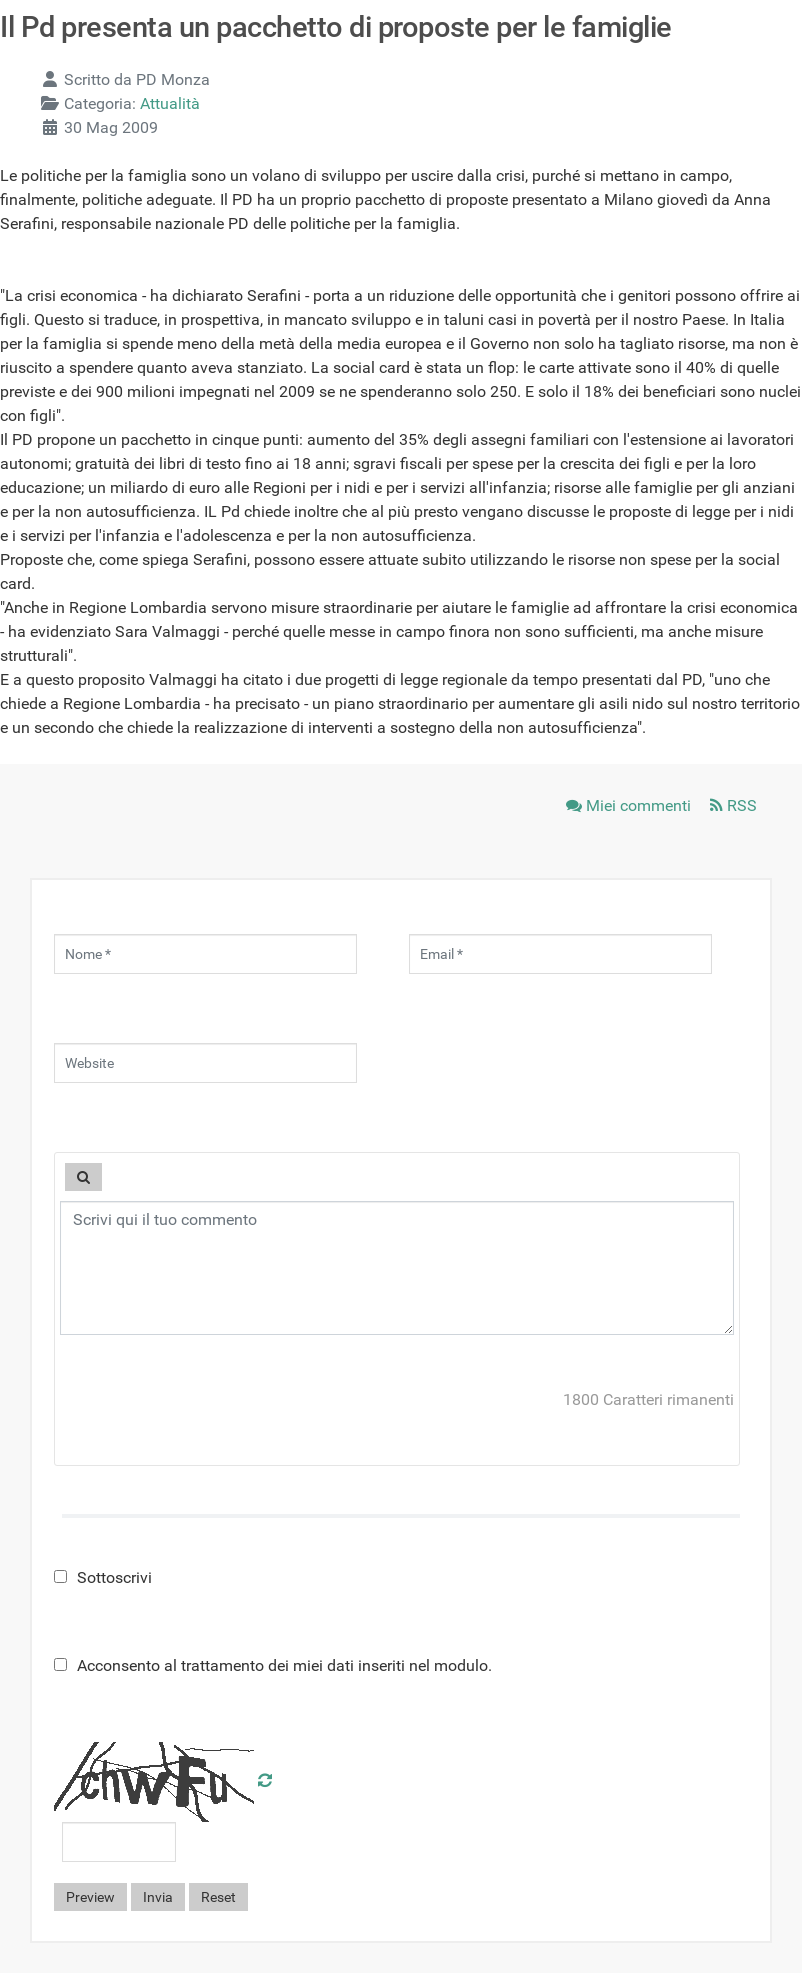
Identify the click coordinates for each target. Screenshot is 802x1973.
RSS (733, 805)
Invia (158, 1897)
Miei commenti (630, 805)
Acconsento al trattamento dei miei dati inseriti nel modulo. (273, 1665)
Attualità (170, 103)
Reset (218, 1897)
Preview (90, 1897)
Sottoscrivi (103, 1577)
